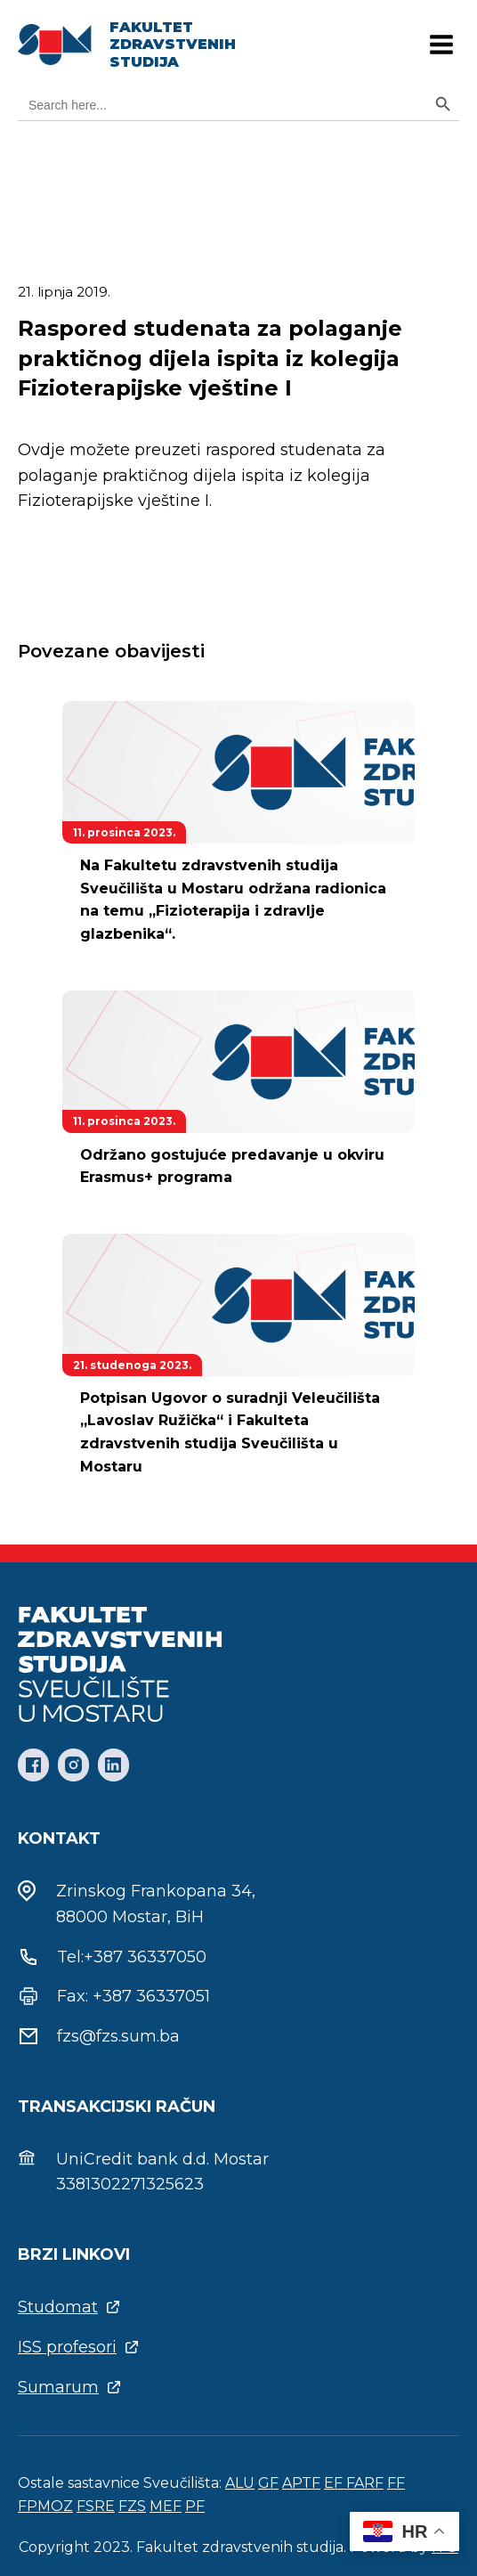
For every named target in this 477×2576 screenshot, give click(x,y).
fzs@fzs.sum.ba (118, 2036)
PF (195, 2506)
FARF (365, 2482)
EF (335, 2482)
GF (268, 2482)
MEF (166, 2506)
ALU (240, 2482)
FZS (132, 2506)
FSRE (96, 2506)
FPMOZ (45, 2506)
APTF (301, 2482)
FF (396, 2482)
